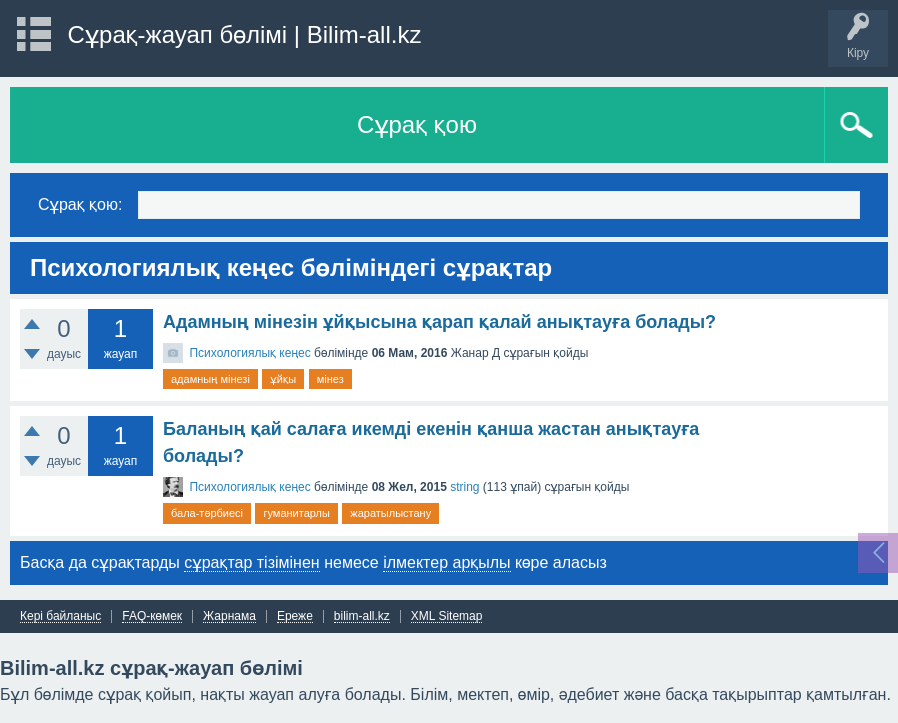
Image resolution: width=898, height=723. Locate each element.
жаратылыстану (390, 513)
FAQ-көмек (152, 616)
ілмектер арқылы (446, 562)
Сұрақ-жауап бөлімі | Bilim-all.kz (245, 34)
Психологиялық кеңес (249, 353)
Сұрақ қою (417, 124)
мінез (330, 379)
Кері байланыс (60, 616)
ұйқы (283, 379)
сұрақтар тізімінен (251, 562)
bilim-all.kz (362, 616)
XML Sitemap (447, 616)
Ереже (295, 616)
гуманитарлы (296, 513)
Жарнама (229, 616)
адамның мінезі (210, 379)
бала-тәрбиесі (207, 513)
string (464, 487)
